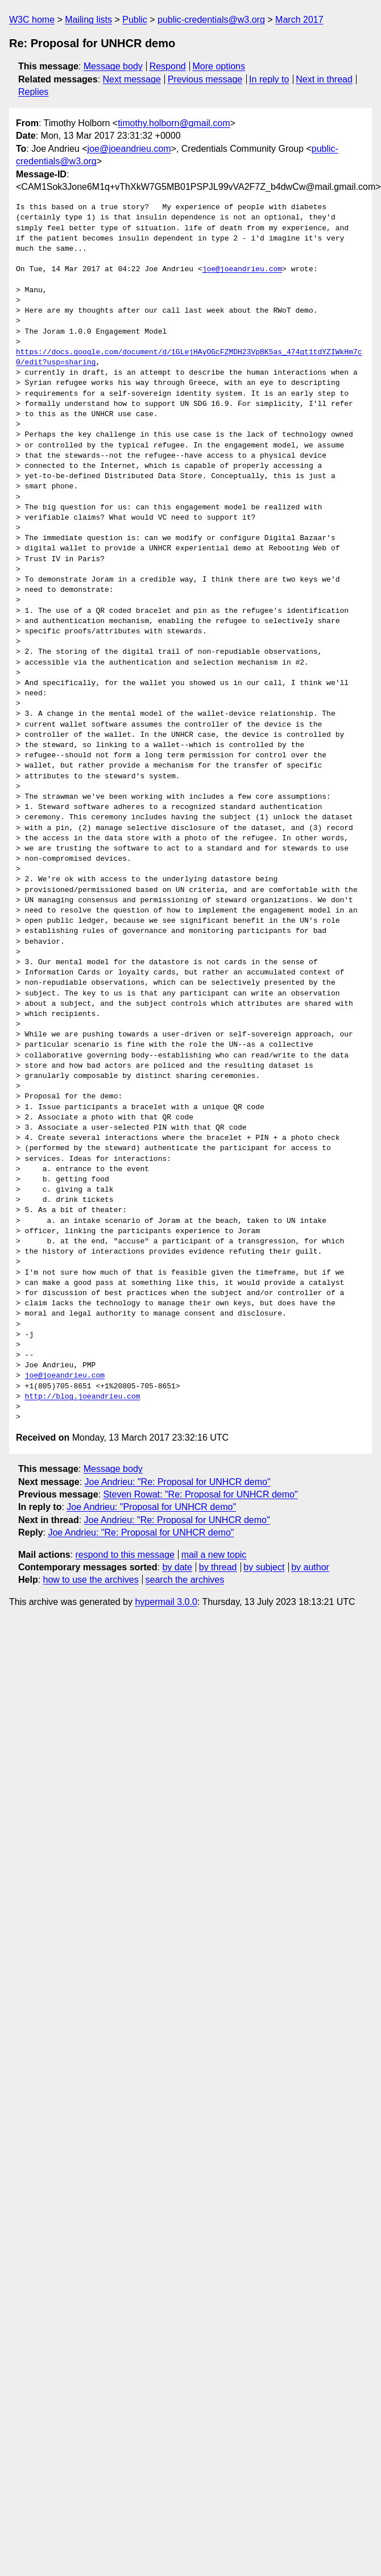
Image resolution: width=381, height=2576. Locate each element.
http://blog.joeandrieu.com (82, 1397)
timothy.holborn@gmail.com (174, 123)
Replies (33, 92)
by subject (263, 1567)
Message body (113, 66)
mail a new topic (214, 1554)
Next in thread (324, 79)
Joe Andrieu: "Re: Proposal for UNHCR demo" (178, 1482)
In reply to (269, 79)
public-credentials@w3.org (211, 19)
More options (219, 66)
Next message (132, 79)
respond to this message (124, 1554)
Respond (168, 66)
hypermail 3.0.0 (166, 1602)
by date (177, 1567)
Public (134, 19)
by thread (218, 1567)
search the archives (185, 1579)
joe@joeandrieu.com (129, 149)
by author (310, 1567)
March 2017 (299, 19)
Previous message (205, 79)
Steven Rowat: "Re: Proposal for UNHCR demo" (200, 1494)
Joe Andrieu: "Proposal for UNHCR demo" (151, 1507)
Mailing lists (88, 19)
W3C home (32, 19)
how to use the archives (91, 1579)
